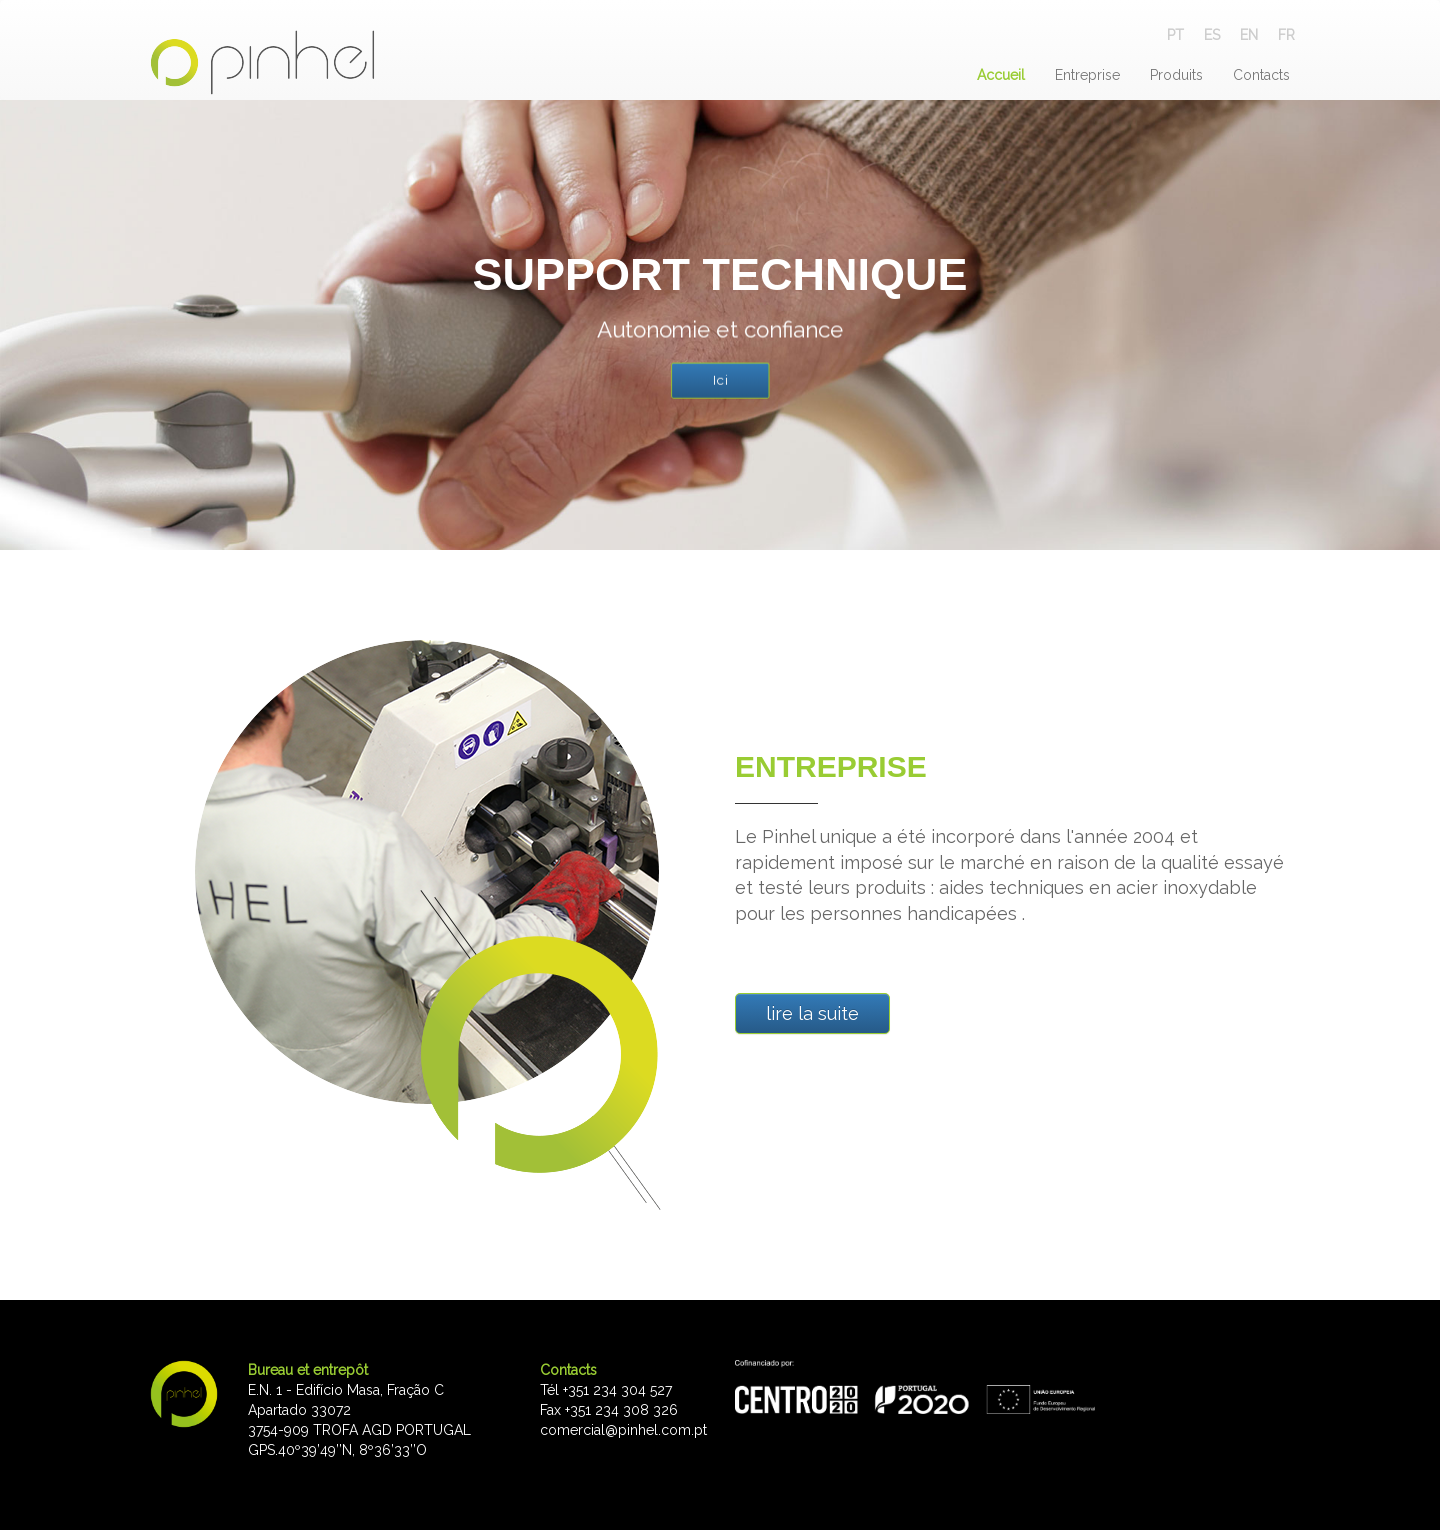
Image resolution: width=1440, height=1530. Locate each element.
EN (1249, 35)
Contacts (1261, 75)
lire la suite (812, 1013)
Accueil (1001, 75)
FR (1286, 35)
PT (1175, 35)
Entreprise (1087, 75)
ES (1212, 35)
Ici (720, 380)
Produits (1176, 75)
